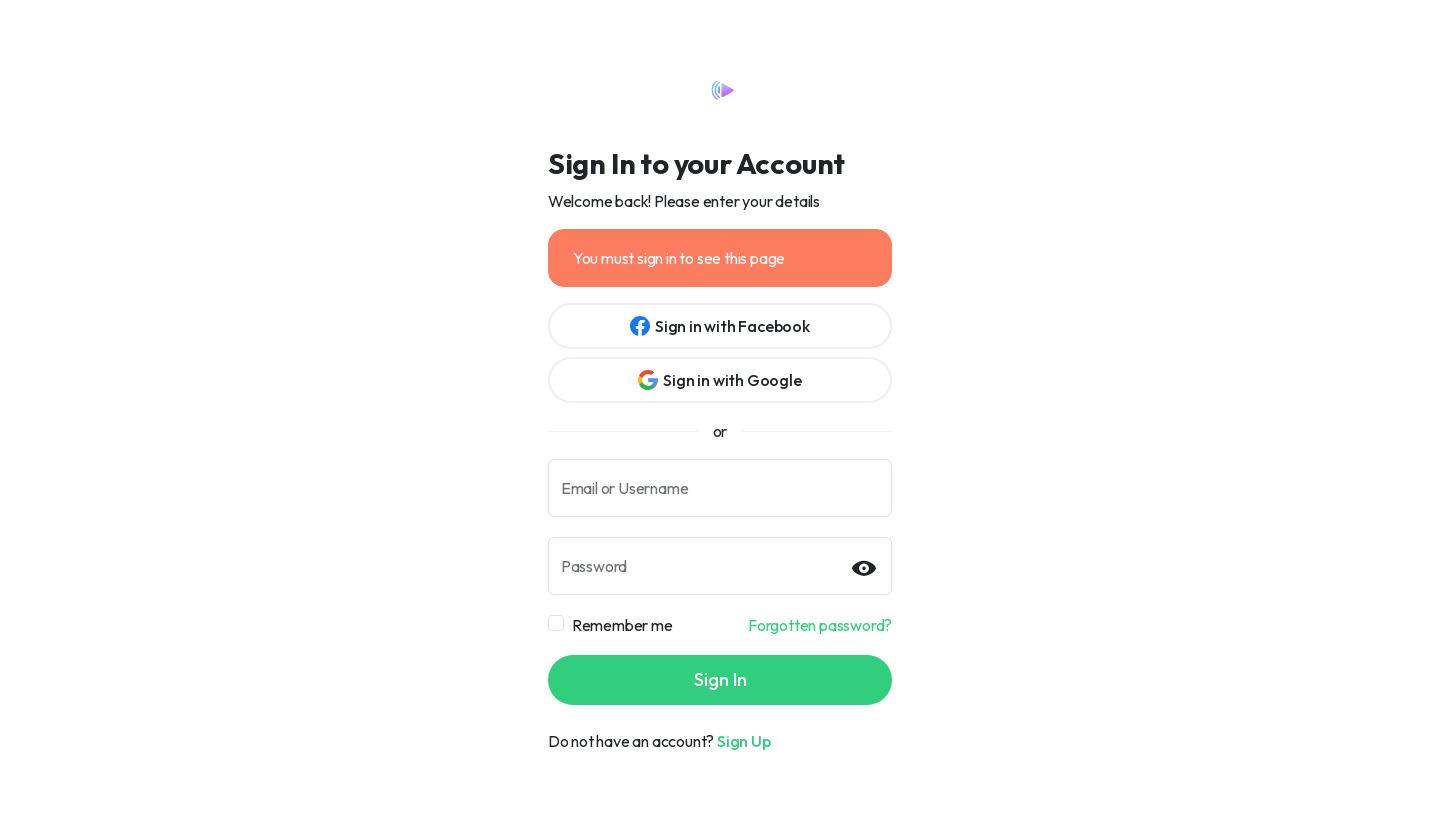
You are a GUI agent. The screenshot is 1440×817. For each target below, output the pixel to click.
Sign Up (744, 741)
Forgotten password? (820, 625)
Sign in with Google (719, 380)
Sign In (720, 679)
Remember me (622, 625)
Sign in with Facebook (720, 326)
